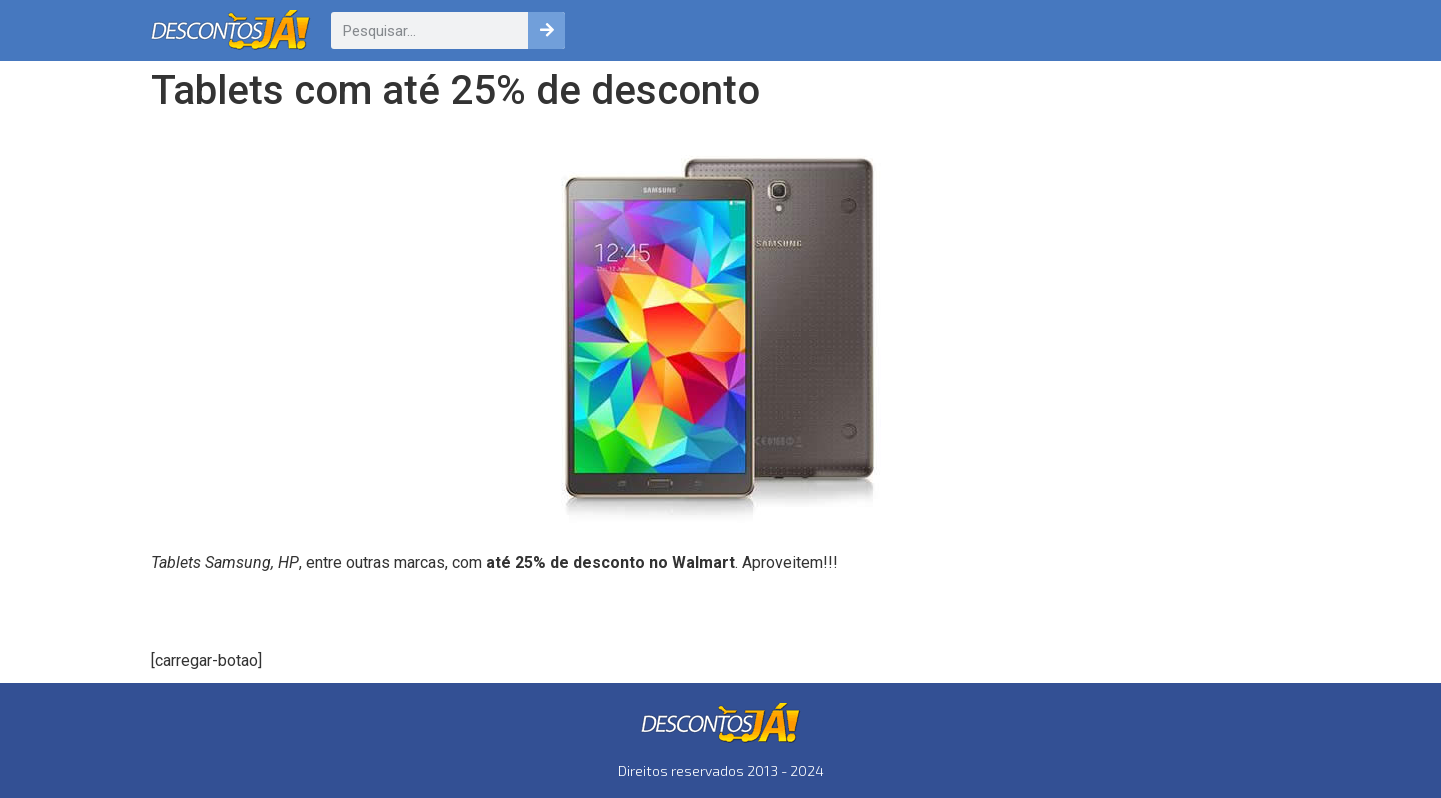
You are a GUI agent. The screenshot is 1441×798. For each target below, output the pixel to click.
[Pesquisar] (546, 30)
